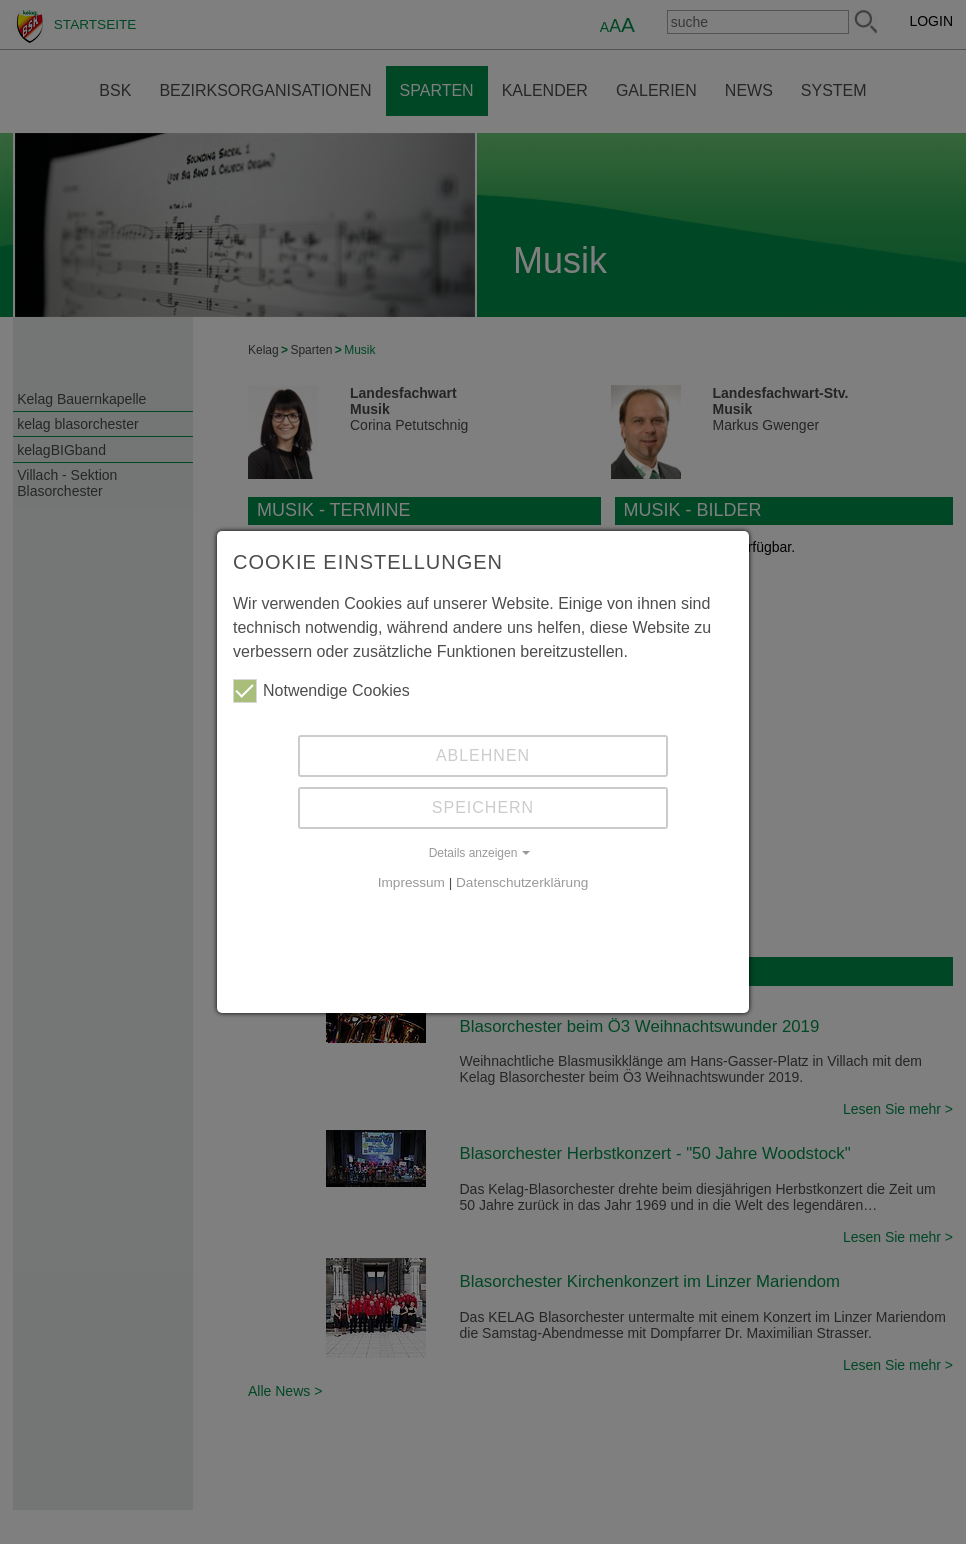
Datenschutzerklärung (522, 882)
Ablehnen (483, 755)
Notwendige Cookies (321, 691)
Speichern (483, 807)
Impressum (411, 882)
